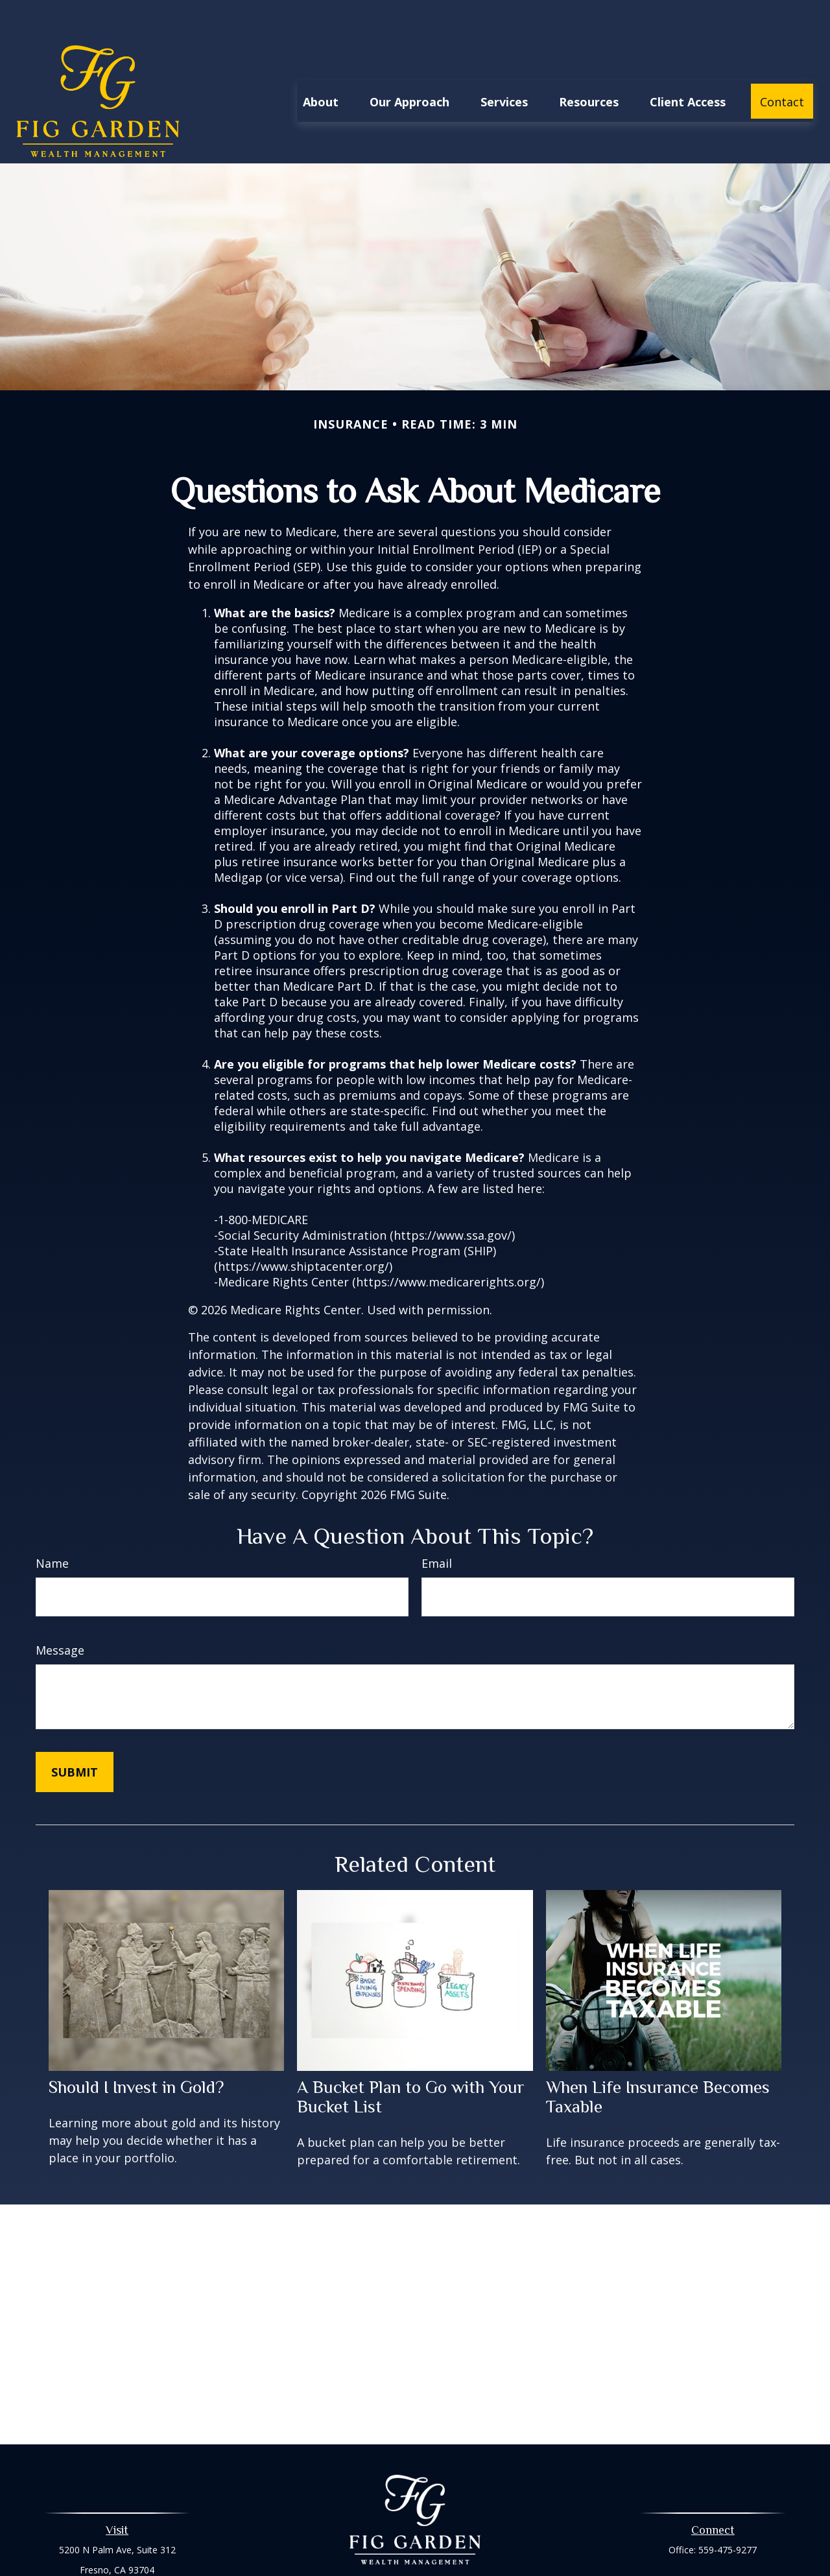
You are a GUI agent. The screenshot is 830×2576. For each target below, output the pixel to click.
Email (436, 1524)
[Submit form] (74, 1733)
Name (52, 1524)
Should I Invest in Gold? (136, 2048)
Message (60, 1611)
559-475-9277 (727, 2511)
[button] (320, 62)
